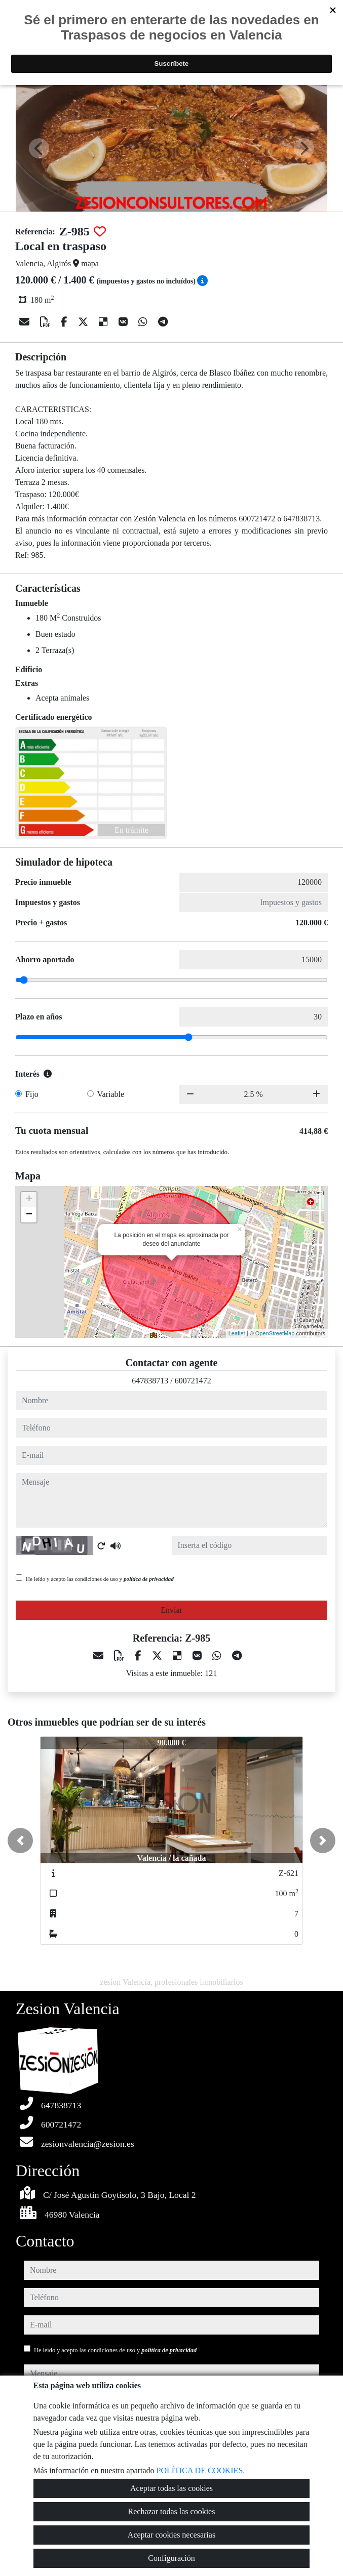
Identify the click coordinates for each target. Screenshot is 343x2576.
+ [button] (29, 1199)
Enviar (171, 1610)
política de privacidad (149, 1579)
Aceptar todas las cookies (171, 2488)
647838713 (150, 1380)
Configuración (171, 2558)
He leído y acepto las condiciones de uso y (100, 1579)
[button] (20, 1840)
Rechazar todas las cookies (171, 2511)
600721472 (193, 1380)
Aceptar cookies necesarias (171, 2534)
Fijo (32, 1094)
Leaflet (236, 1333)
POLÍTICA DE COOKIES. (201, 2470)
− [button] (29, 1214)
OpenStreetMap (275, 1333)
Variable (110, 1094)
